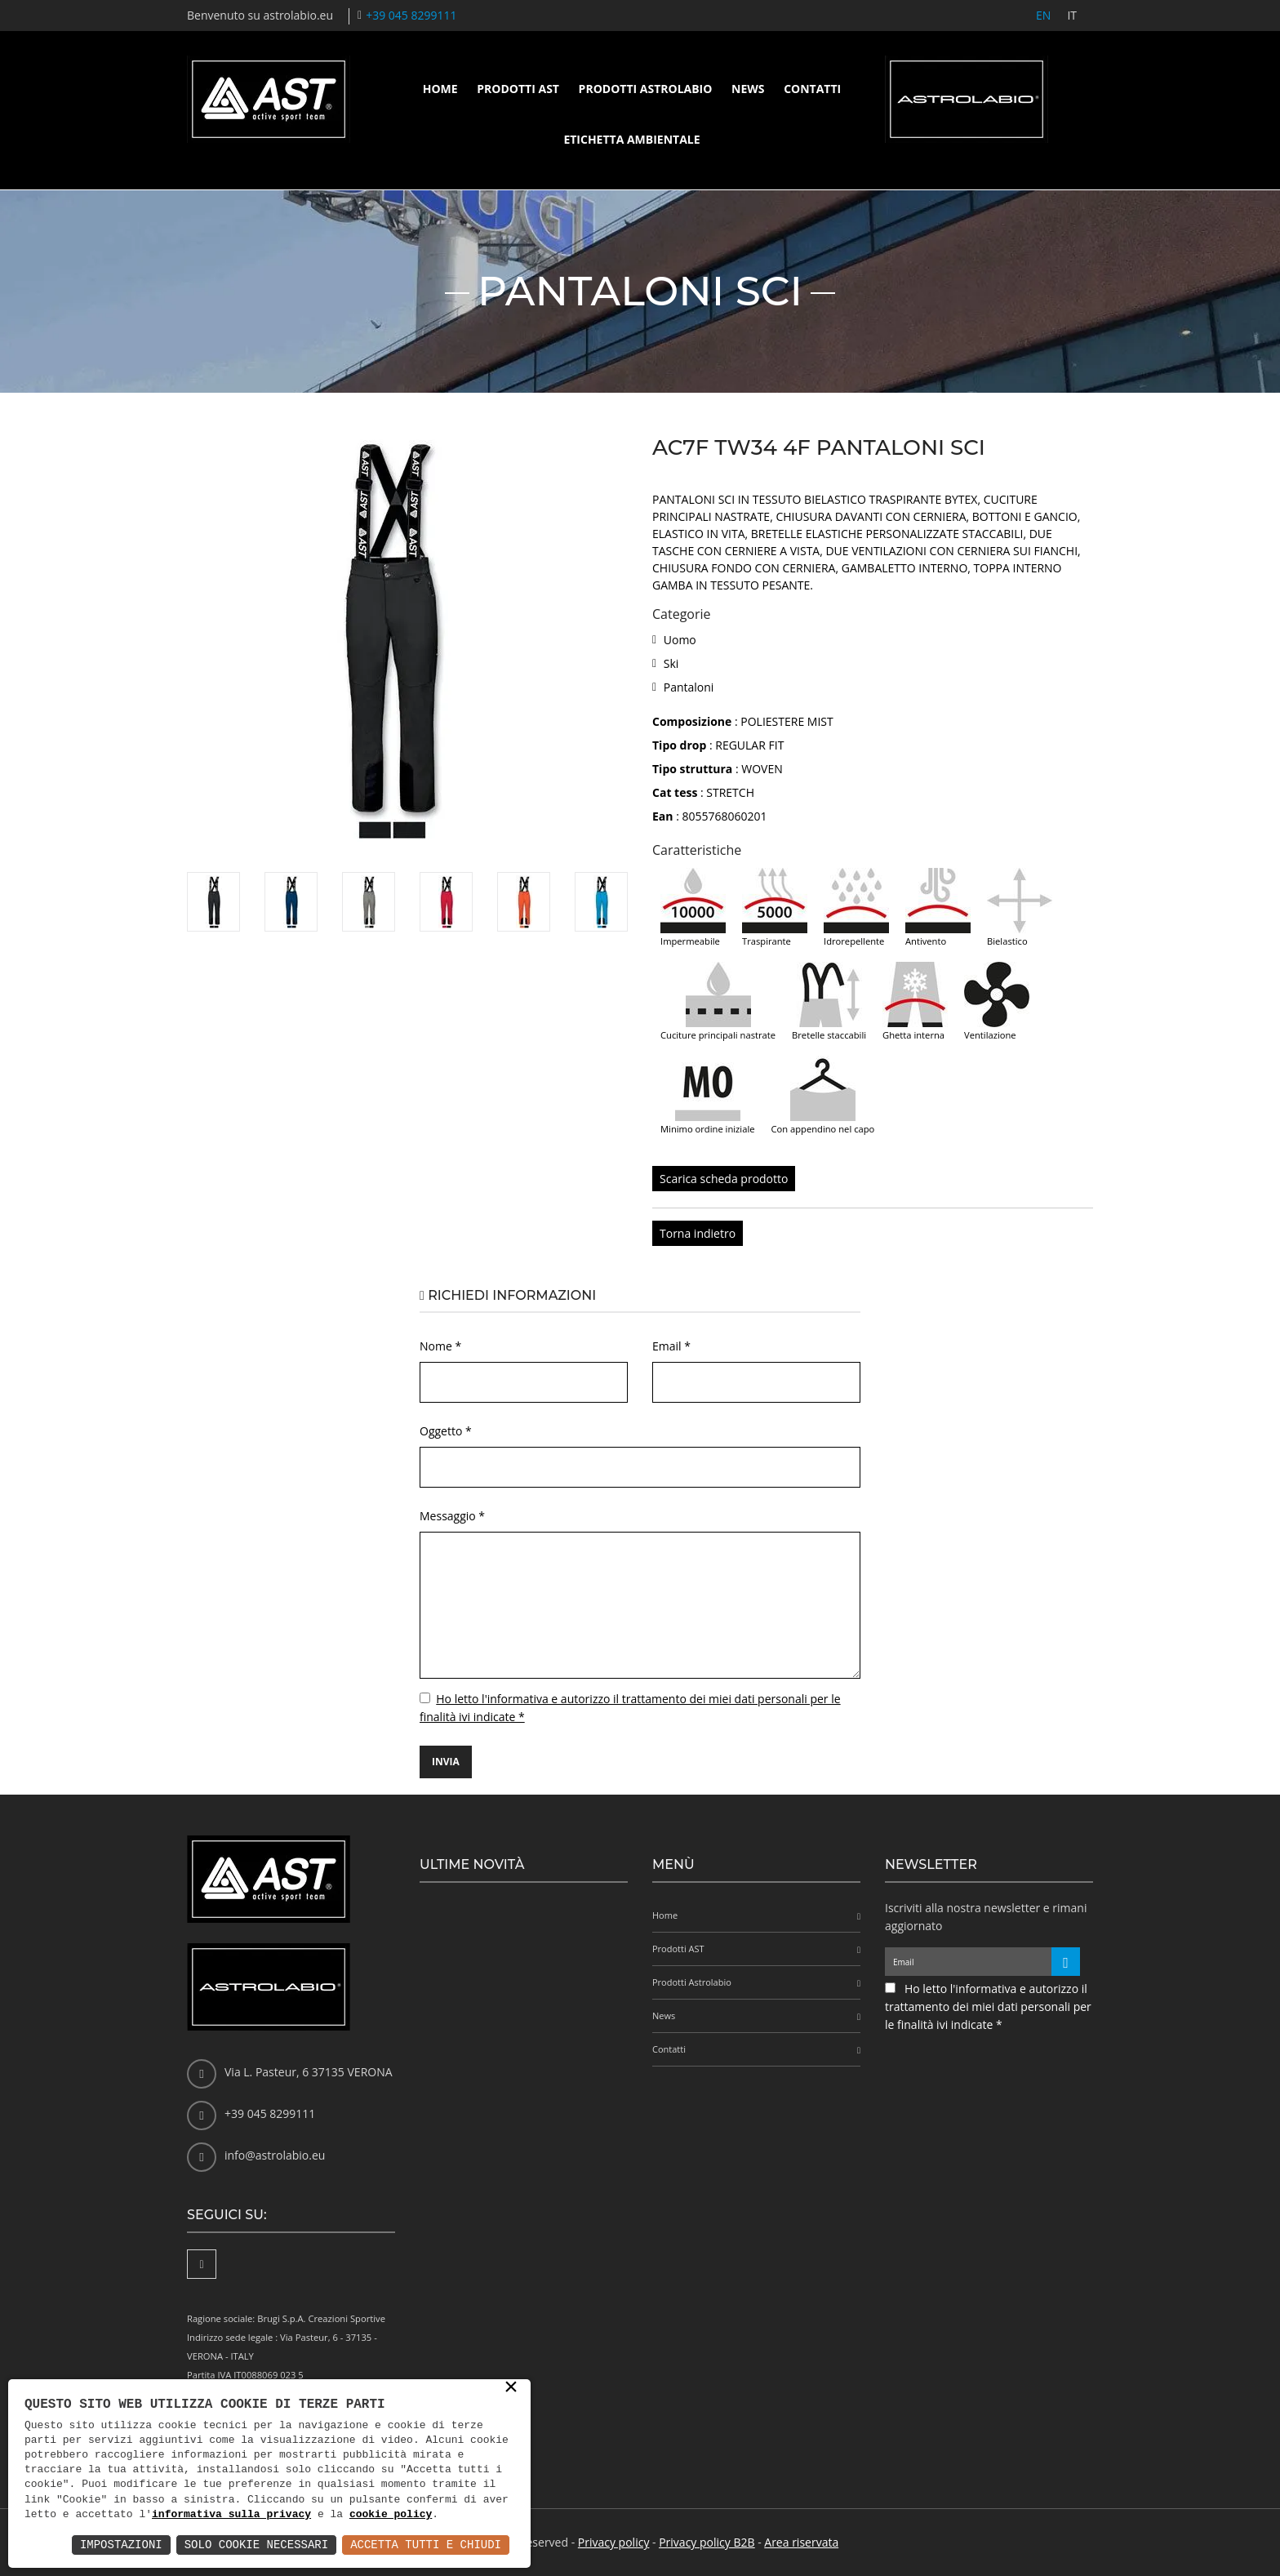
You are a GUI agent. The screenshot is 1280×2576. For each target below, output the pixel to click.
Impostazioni (121, 2544)
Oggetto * (446, 1431)
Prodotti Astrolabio (646, 88)
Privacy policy (614, 2542)
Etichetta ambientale (631, 139)
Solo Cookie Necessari (256, 2544)
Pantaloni (689, 687)
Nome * (440, 1346)
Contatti (812, 88)
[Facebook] (201, 2264)
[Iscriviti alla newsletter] (1065, 1961)
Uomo (680, 639)
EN (1043, 15)
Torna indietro (698, 1233)
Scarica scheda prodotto (724, 1178)
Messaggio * (452, 1516)
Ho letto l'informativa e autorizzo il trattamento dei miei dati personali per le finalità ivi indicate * (988, 2006)
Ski (671, 663)
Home (440, 88)
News (747, 88)
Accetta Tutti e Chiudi (425, 2544)
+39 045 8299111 (411, 15)
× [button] (511, 2388)
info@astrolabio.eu (274, 2155)
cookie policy (390, 2514)
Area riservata (801, 2542)
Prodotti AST (518, 88)
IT (1072, 15)
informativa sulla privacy (231, 2514)
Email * (671, 1346)
